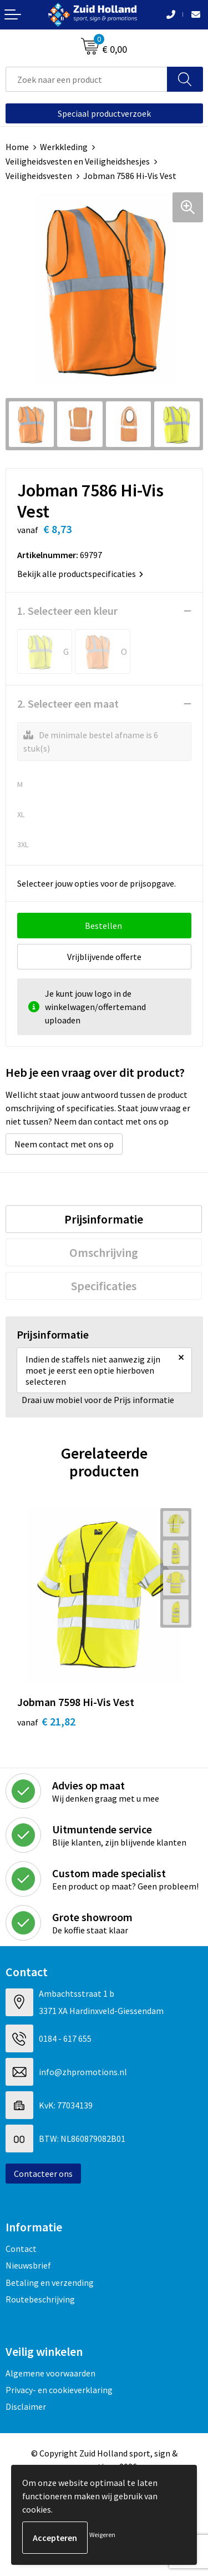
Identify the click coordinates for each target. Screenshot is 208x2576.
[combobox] (87, 79)
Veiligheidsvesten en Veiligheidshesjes (78, 161)
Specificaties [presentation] (103, 1286)
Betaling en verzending (50, 2282)
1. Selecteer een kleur (67, 611)
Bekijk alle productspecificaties (80, 573)
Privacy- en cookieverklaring (59, 2389)
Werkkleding (64, 146)
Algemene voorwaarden (50, 2373)
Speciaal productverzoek (104, 113)
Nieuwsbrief (28, 2265)
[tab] (104, 1219)
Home (17, 146)
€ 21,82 (46, 1721)
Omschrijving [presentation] (103, 1252)
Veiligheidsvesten (39, 175)
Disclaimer (26, 2406)
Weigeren (102, 2534)
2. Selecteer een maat (68, 703)
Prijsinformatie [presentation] (103, 1219)
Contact (21, 2248)
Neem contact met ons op (64, 1144)
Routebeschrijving (40, 2299)
